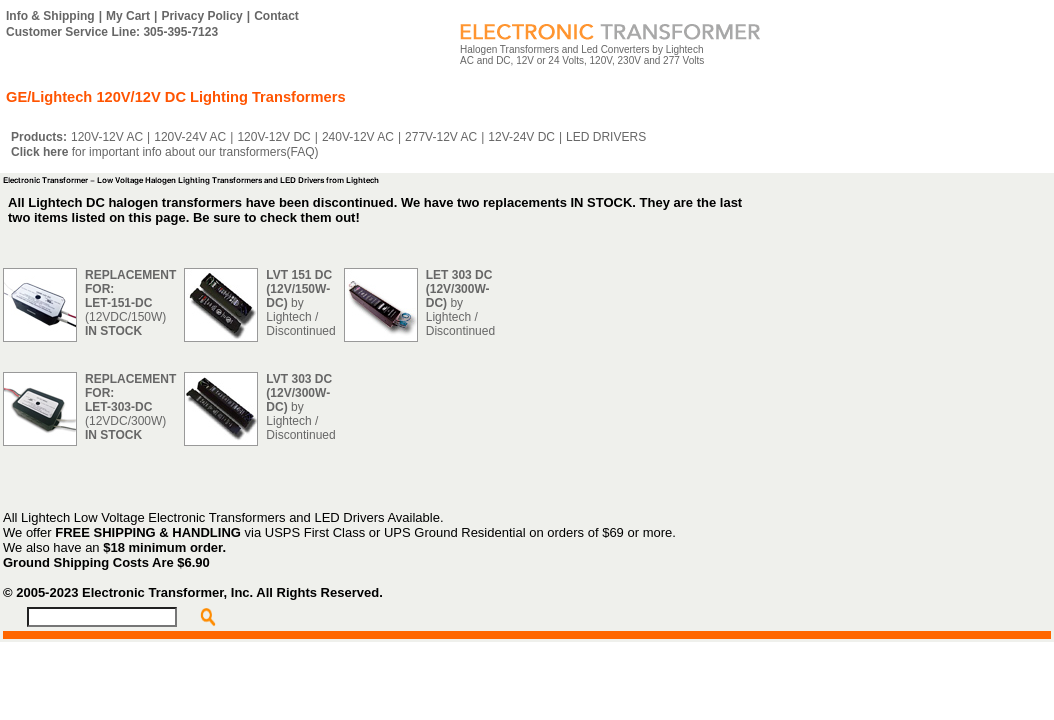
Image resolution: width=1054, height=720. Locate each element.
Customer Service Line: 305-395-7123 (112, 32)
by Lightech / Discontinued (300, 303)
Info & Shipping (50, 16)
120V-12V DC (273, 137)
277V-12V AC (441, 137)
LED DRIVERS (606, 137)
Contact (276, 16)
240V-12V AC (358, 137)
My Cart (128, 16)
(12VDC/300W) (130, 407)
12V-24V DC (521, 137)
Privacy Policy (201, 16)
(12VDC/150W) (130, 303)
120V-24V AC (190, 137)
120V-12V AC (107, 137)
